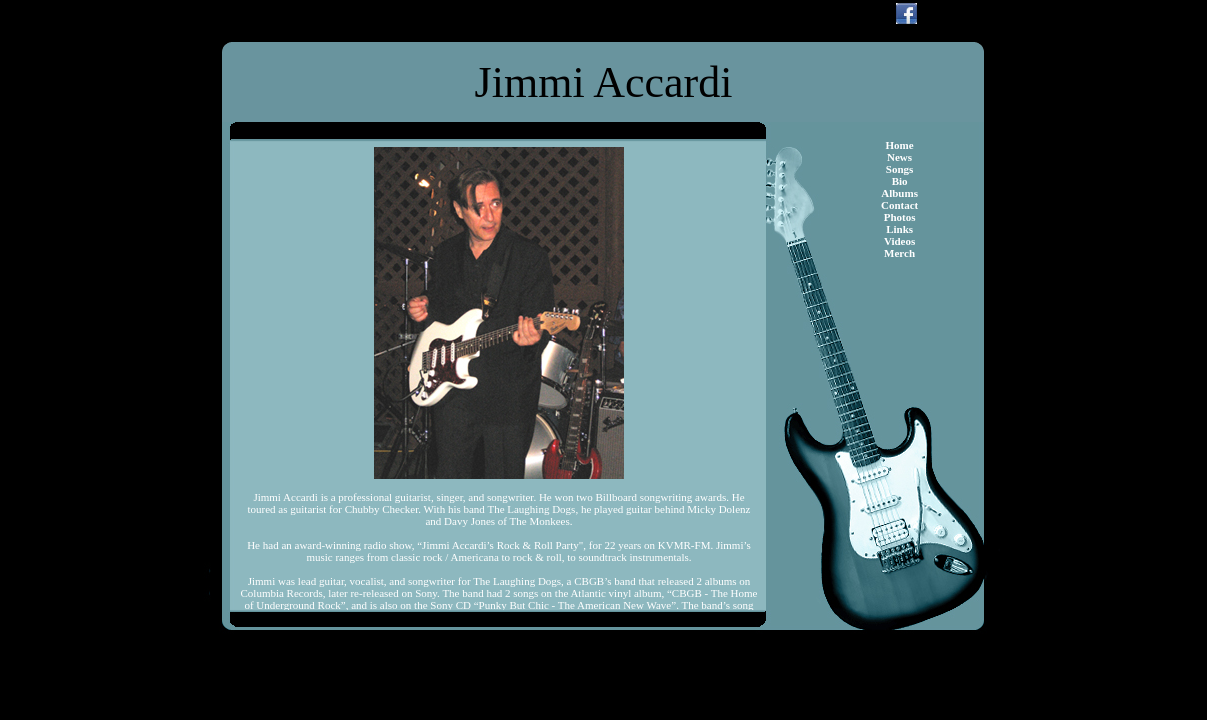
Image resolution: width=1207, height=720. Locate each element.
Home (900, 145)
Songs (900, 169)
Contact (899, 205)
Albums (899, 193)
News (899, 157)
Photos (900, 217)
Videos (899, 241)
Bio (900, 181)
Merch (899, 253)
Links (899, 229)
